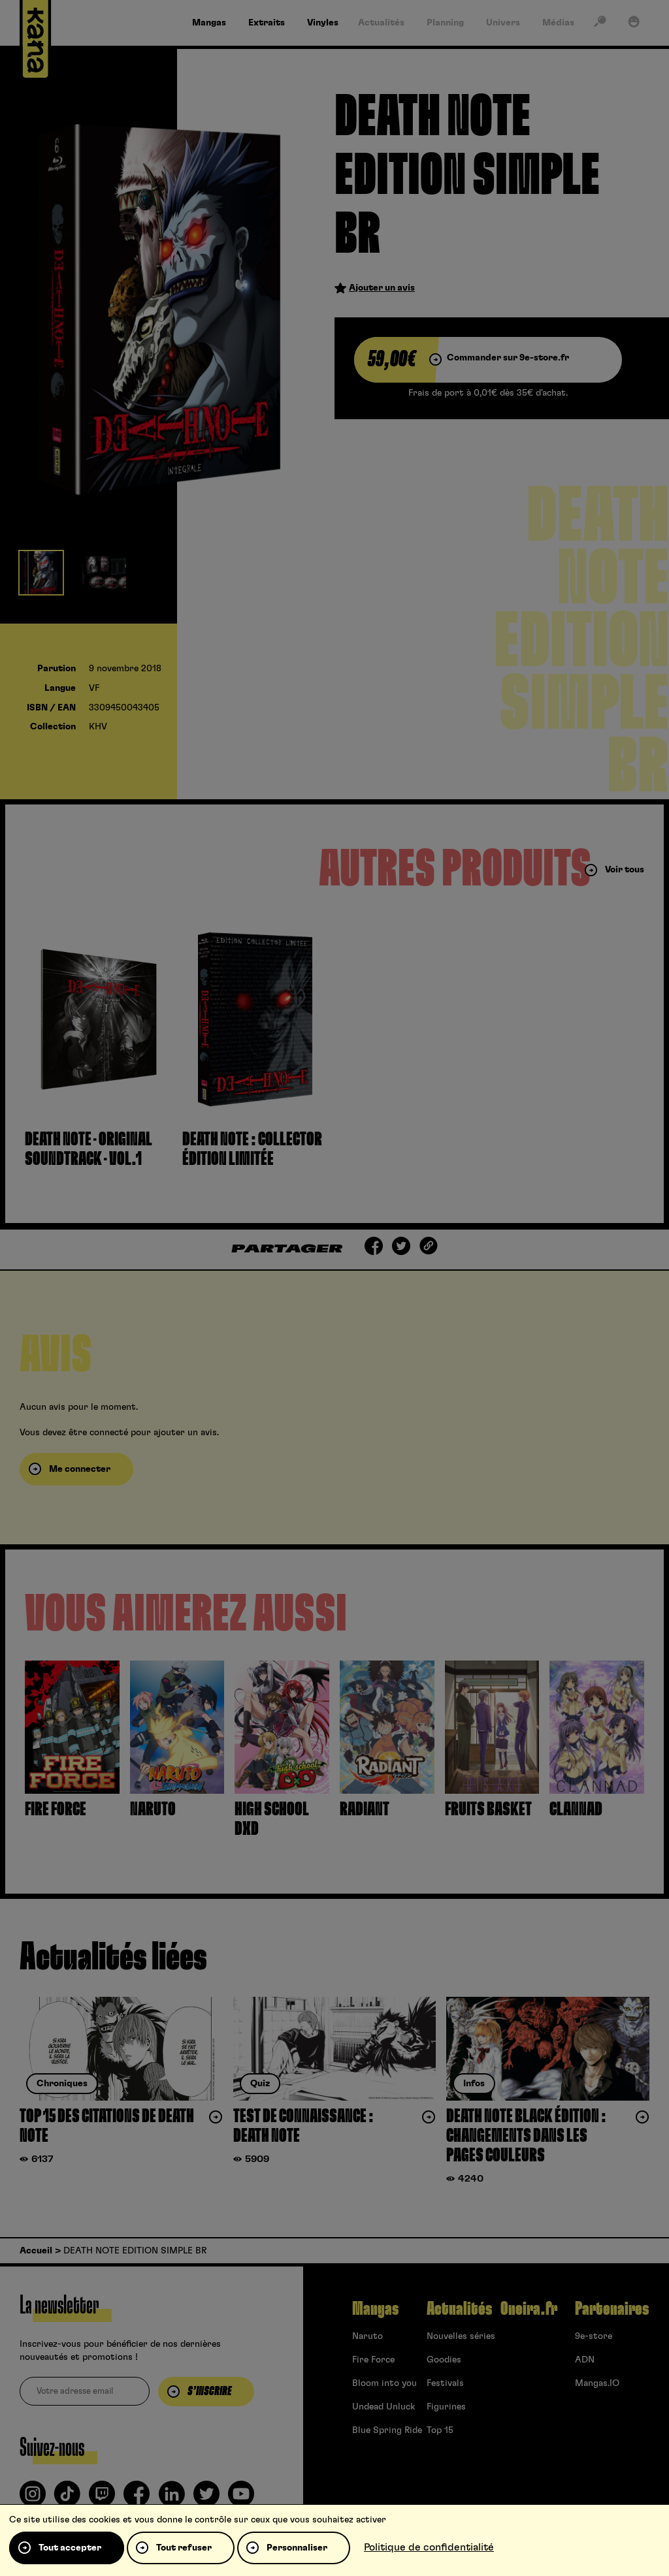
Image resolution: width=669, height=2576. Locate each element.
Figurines (446, 2406)
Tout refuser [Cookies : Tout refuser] (184, 2547)
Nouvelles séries (461, 2336)
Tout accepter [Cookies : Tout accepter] (70, 2547)
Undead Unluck (383, 2406)
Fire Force (373, 2359)
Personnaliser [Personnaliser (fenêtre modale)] (297, 2547)
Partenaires (612, 2309)
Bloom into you (384, 2383)
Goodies (444, 2359)
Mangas (375, 2309)
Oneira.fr (528, 2309)
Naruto (367, 2336)
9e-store (593, 2336)
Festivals (445, 2383)
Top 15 (440, 2430)
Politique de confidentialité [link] (429, 2547)
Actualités (459, 2309)
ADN (585, 2359)
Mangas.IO (597, 2383)
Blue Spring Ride (387, 2430)
